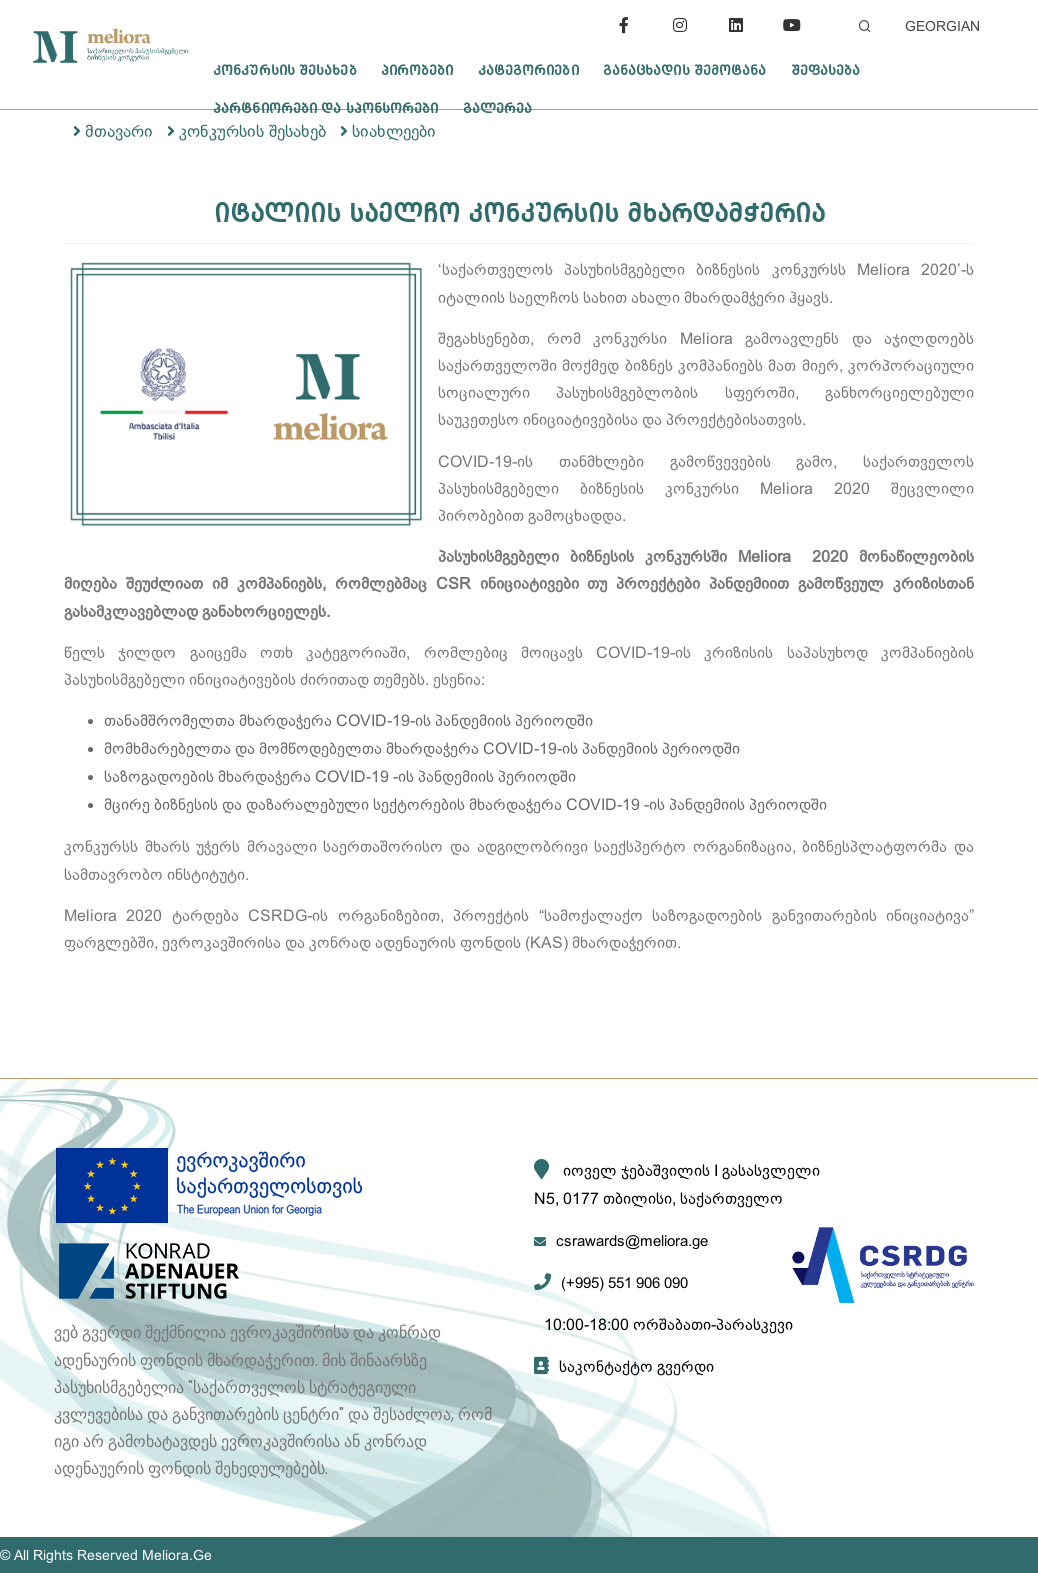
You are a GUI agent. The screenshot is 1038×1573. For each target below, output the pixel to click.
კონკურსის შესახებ (285, 70)
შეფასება (826, 70)
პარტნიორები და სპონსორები (326, 108)
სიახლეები (394, 131)
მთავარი (119, 131)
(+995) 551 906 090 (624, 1282)
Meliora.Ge (177, 1555)
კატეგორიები (528, 70)
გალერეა (498, 108)
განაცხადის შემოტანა (685, 70)
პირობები (417, 70)
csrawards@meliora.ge (632, 1240)
